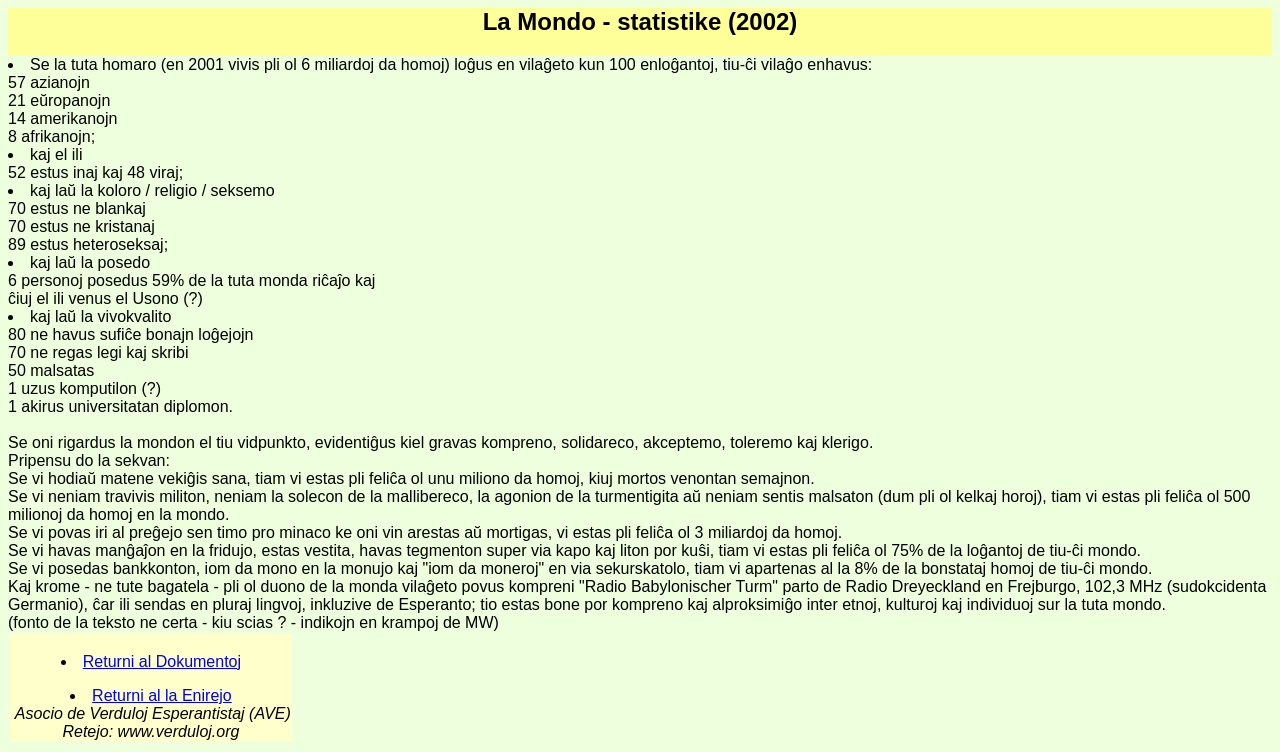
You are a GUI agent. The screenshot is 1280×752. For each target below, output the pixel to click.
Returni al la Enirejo (162, 695)
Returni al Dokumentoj (162, 661)
